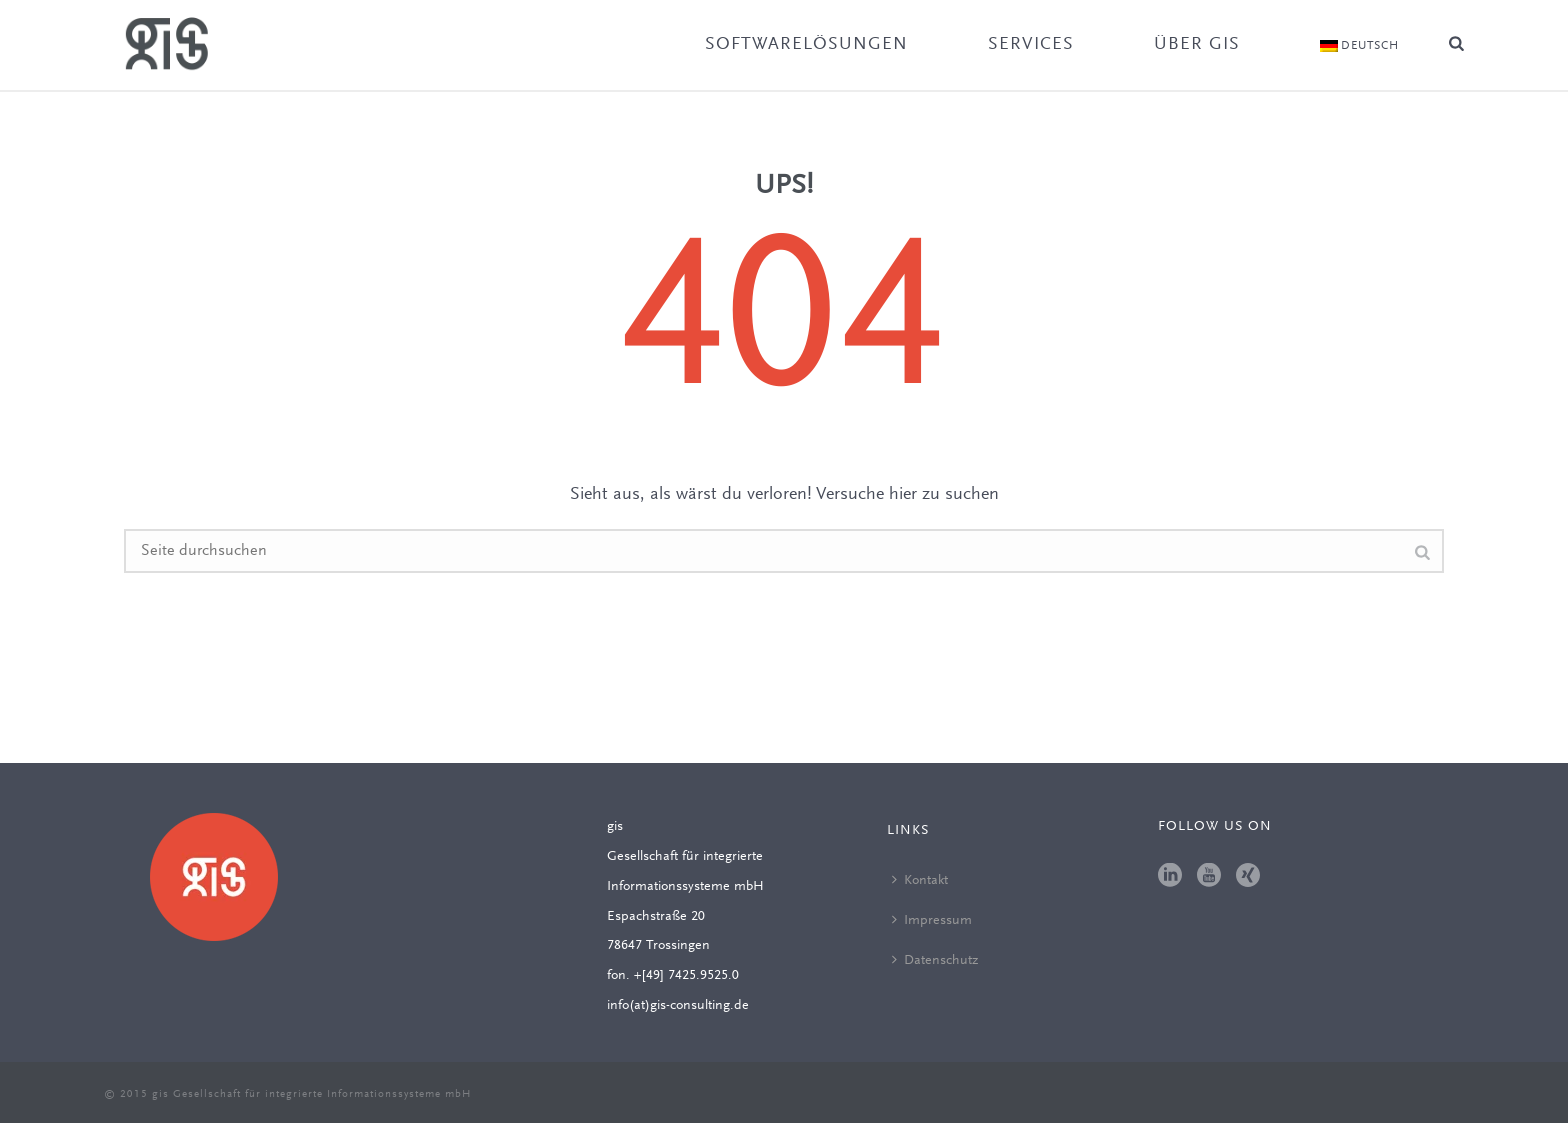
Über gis (1197, 45)
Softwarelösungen (806, 45)
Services (1031, 45)
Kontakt (920, 880)
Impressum (932, 920)
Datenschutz (935, 960)
